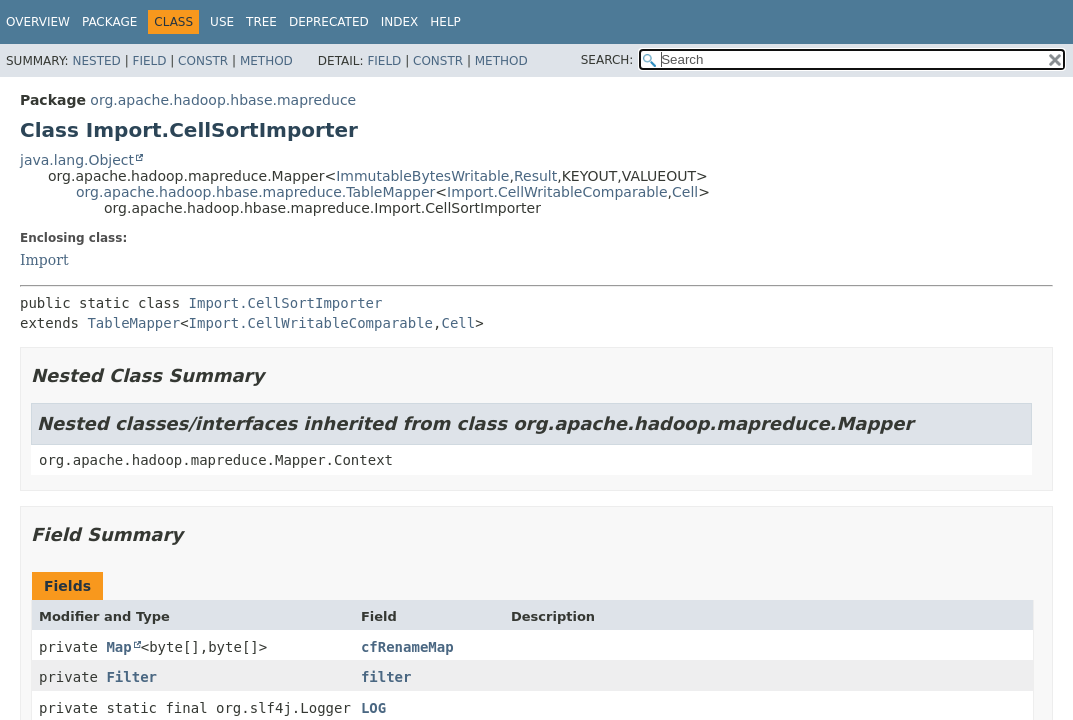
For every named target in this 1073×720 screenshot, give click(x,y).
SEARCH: (607, 60)
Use (222, 22)
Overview (38, 22)
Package (109, 22)
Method (266, 61)
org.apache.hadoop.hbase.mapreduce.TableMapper (255, 192)
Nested (96, 61)
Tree (261, 22)
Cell (685, 192)
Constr (203, 61)
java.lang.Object (77, 160)
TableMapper (133, 323)
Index (400, 22)
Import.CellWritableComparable (557, 192)
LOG (373, 708)
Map (118, 647)
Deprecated (329, 22)
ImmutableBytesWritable (422, 176)
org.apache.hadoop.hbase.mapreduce (223, 100)
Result (535, 176)
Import (44, 260)
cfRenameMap (407, 647)
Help (445, 22)
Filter (131, 677)
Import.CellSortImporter (286, 303)
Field (149, 61)
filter (386, 677)
